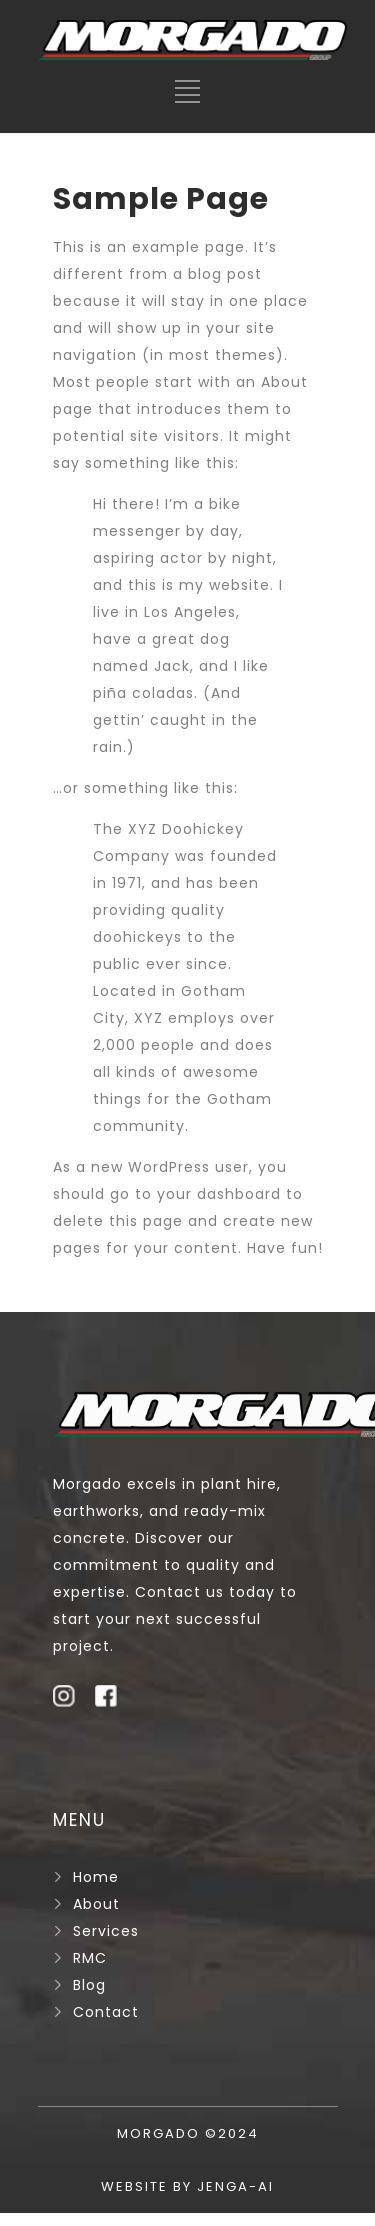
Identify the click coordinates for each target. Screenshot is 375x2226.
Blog (89, 1985)
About (96, 1904)
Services (106, 1931)
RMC (90, 1958)
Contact (106, 2012)
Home (96, 1877)
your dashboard (219, 1194)
